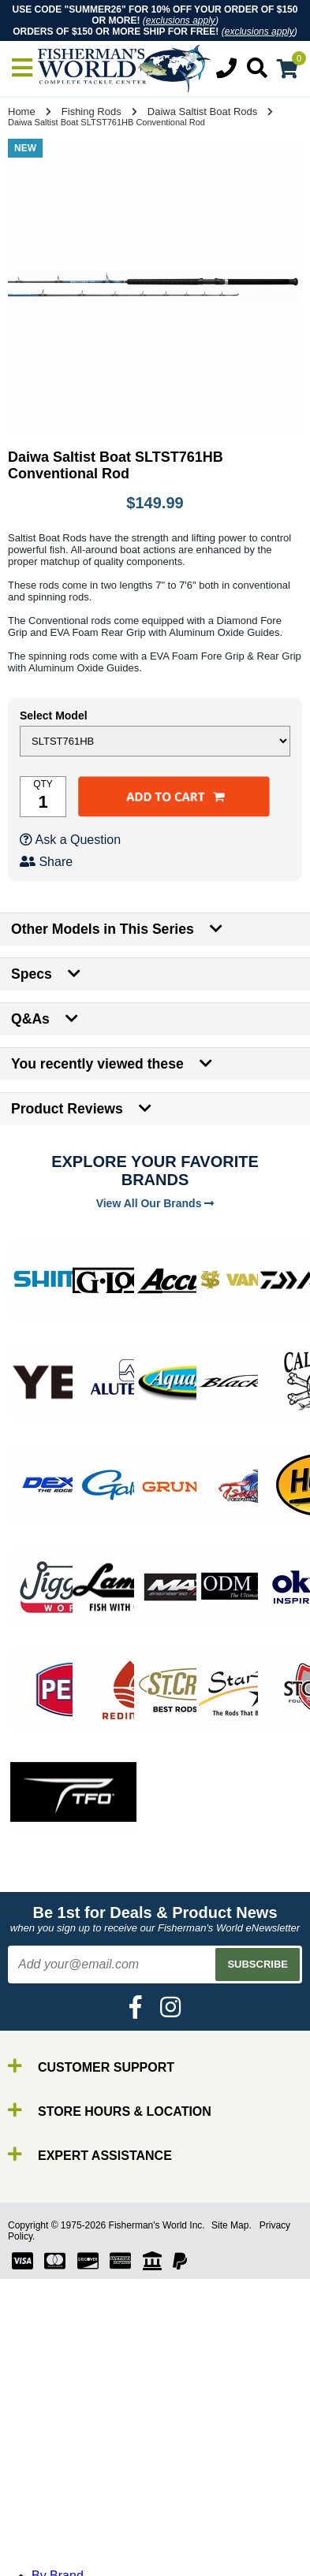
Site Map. (231, 2225)
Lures (47, 2500)
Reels (48, 2472)
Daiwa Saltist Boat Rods (202, 111)
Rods (46, 2458)
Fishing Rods (91, 111)
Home (21, 111)
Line (43, 2486)
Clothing (55, 2557)
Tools (46, 2529)
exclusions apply (180, 20)
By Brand (58, 2444)
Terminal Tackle (75, 2543)
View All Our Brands (155, 1203)
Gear (46, 2515)
